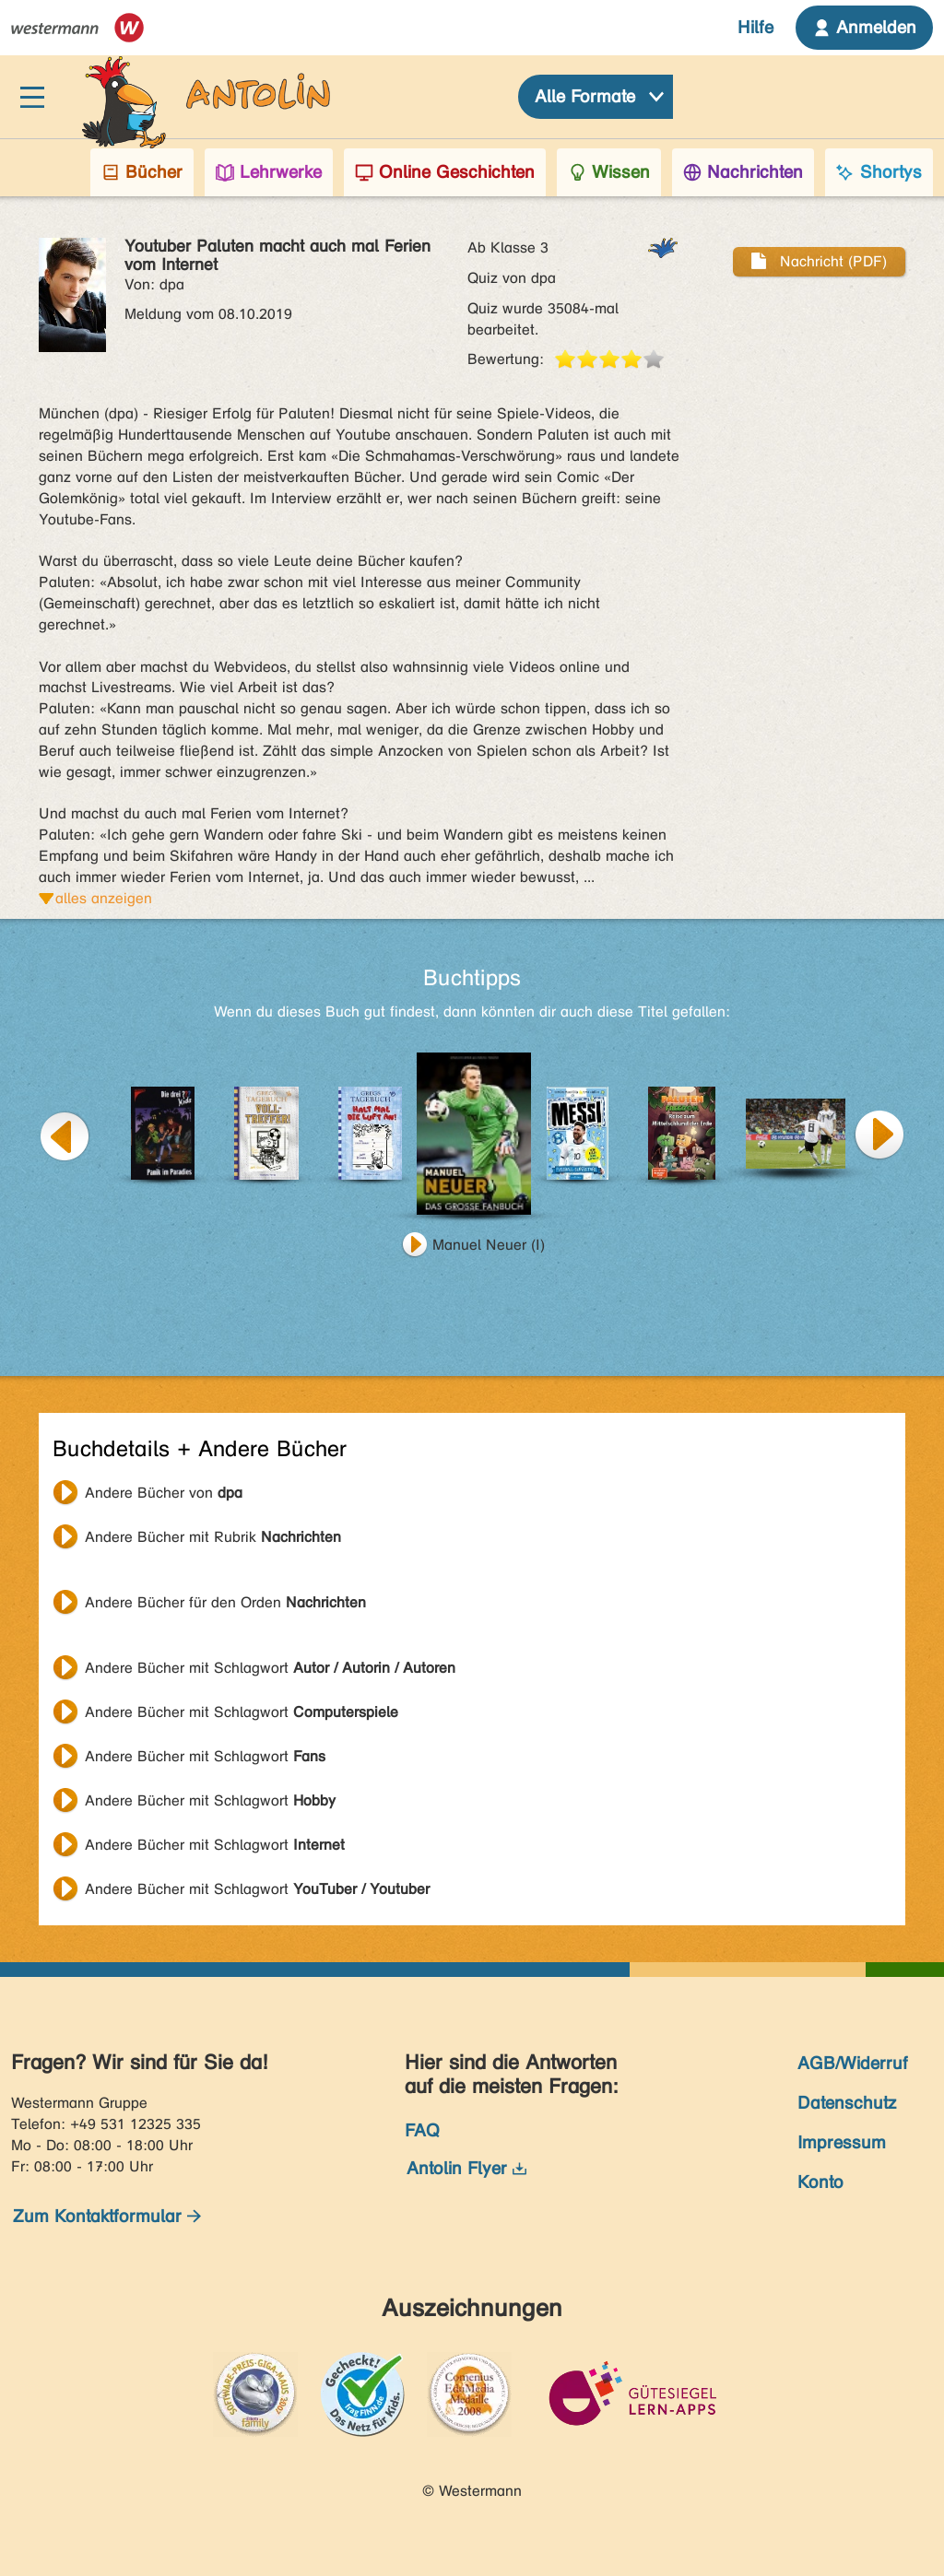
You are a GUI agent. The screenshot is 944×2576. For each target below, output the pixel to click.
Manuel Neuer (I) (488, 1244)
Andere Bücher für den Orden (225, 1602)
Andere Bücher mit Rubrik (213, 1537)
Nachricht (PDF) (819, 261)
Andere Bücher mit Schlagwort (270, 1667)
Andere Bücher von (163, 1492)
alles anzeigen (103, 898)
